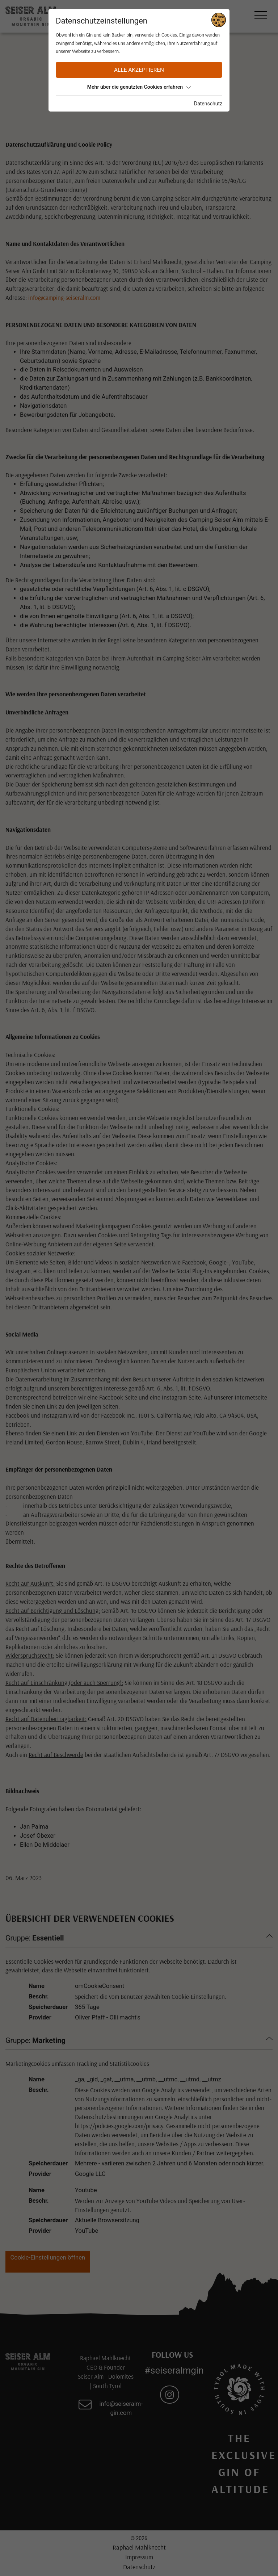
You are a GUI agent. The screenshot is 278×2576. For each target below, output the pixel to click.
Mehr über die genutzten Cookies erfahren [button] (139, 87)
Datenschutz (208, 103)
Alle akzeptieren (139, 70)
